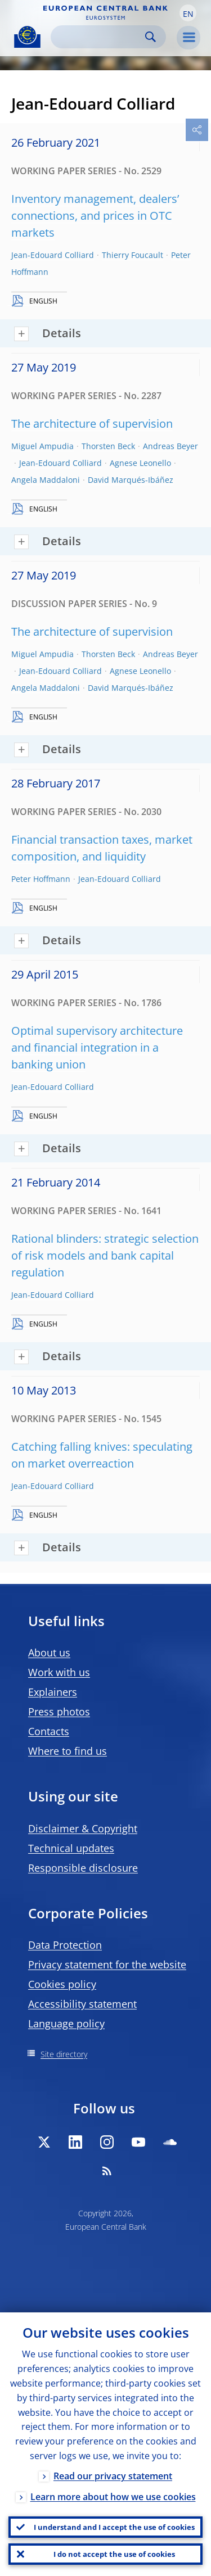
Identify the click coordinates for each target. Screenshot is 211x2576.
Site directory (64, 2054)
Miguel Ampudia (42, 446)
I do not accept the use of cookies (114, 2554)
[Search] (99, 37)
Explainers (52, 1692)
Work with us (59, 1672)
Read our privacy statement (112, 2476)
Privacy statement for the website (107, 1964)
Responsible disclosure (83, 1868)
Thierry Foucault (132, 255)
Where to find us (67, 1751)
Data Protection (65, 1945)
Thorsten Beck (108, 446)
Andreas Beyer (170, 446)
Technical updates (71, 1848)
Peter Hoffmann (40, 878)
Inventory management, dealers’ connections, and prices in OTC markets (95, 215)
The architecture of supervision (92, 423)
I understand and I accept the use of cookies (114, 2527)
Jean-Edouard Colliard (52, 255)
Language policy (66, 2023)
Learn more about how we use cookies (113, 2497)
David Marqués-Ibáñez (130, 479)
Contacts (48, 1731)
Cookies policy (62, 1984)
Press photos (59, 1711)
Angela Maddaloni (45, 479)
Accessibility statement (82, 2004)
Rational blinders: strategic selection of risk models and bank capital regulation (105, 1255)
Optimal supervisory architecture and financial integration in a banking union (97, 1047)
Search (150, 37)
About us (49, 1652)
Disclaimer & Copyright (82, 1828)
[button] (187, 12)
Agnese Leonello (140, 463)
